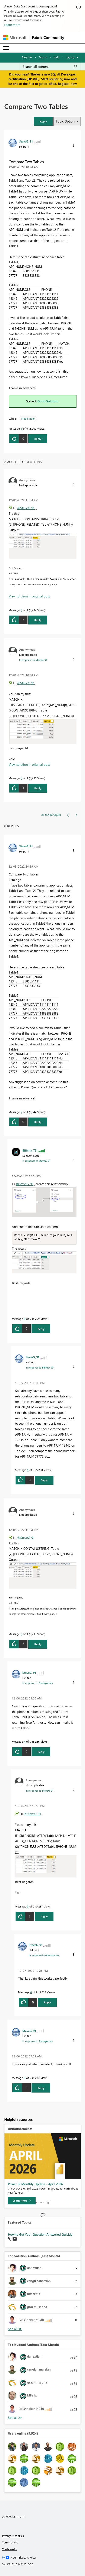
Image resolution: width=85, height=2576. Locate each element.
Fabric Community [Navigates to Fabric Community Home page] (48, 37)
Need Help (28, 418)
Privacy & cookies (13, 2536)
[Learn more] (22, 2201)
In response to (33, 659)
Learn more (12, 25)
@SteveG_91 (26, 508)
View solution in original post (29, 596)
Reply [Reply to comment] (37, 620)
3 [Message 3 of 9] (24, 2078)
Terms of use (10, 2543)
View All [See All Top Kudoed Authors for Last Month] (15, 2418)
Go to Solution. (48, 401)
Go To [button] (71, 57)
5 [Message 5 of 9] (21, 778)
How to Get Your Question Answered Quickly (40, 2235)
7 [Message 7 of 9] (21, 1112)
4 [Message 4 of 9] (24, 1742)
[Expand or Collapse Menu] (6, 48)
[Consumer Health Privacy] (42, 2564)
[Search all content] (50, 67)
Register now (67, 83)
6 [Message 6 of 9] (31, 1992)
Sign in (43, 57)
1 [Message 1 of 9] (21, 428)
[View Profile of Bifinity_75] (29, 1150)
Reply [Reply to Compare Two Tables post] (37, 439)
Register (27, 57)
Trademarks (9, 2549)
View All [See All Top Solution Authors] (15, 2329)
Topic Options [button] (66, 121)
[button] (43, 121)
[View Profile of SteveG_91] (26, 141)
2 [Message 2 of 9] (21, 610)
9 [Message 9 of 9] (28, 1470)
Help (56, 57)
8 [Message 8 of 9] (24, 1319)
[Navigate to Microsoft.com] (14, 37)
